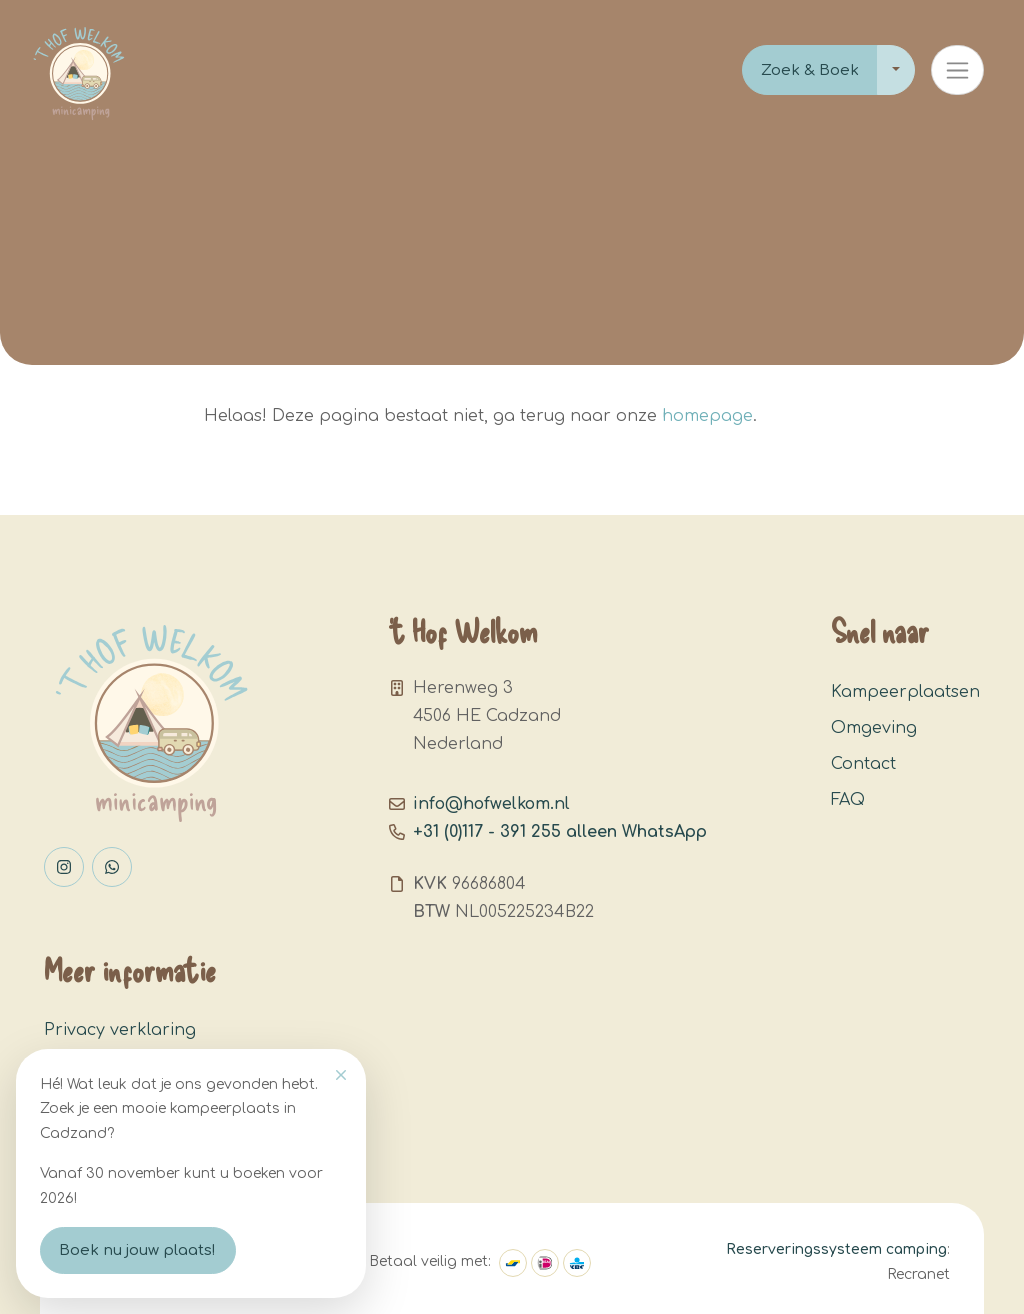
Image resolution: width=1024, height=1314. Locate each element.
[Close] (341, 1075)
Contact (863, 764)
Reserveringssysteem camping (836, 1249)
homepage (707, 416)
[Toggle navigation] (957, 70)
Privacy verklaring (120, 1030)
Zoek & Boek (810, 70)
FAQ (848, 800)
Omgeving (874, 728)
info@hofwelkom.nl (491, 804)
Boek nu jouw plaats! (137, 1250)
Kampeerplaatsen (905, 692)
